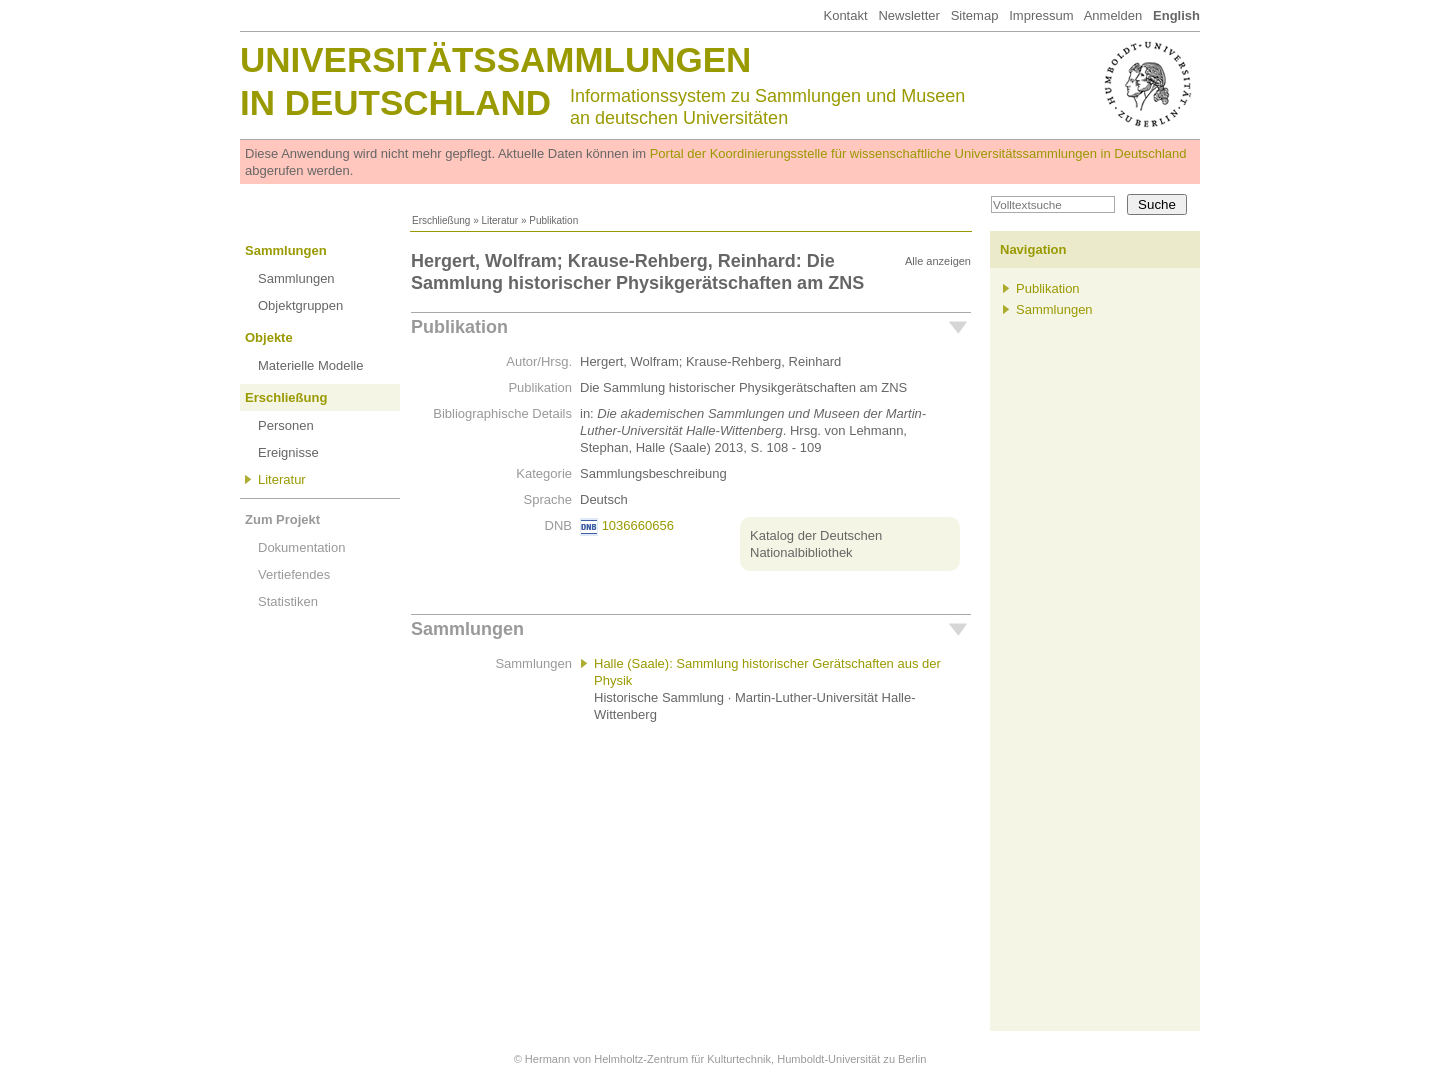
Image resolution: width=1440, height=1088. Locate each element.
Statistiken (288, 601)
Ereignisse (288, 452)
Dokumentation (301, 547)
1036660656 (638, 525)
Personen (286, 425)
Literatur (499, 220)
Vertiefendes (294, 574)
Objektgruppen (300, 305)
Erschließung (441, 220)
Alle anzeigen (938, 261)
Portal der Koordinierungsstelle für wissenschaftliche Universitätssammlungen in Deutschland (918, 153)
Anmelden (1113, 15)
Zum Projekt (282, 519)
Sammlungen (286, 250)
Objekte (269, 337)
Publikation (459, 327)
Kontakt (845, 15)
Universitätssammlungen (495, 59)
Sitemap (975, 15)
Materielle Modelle (311, 365)
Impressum (1041, 15)
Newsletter (908, 15)
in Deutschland (395, 102)
